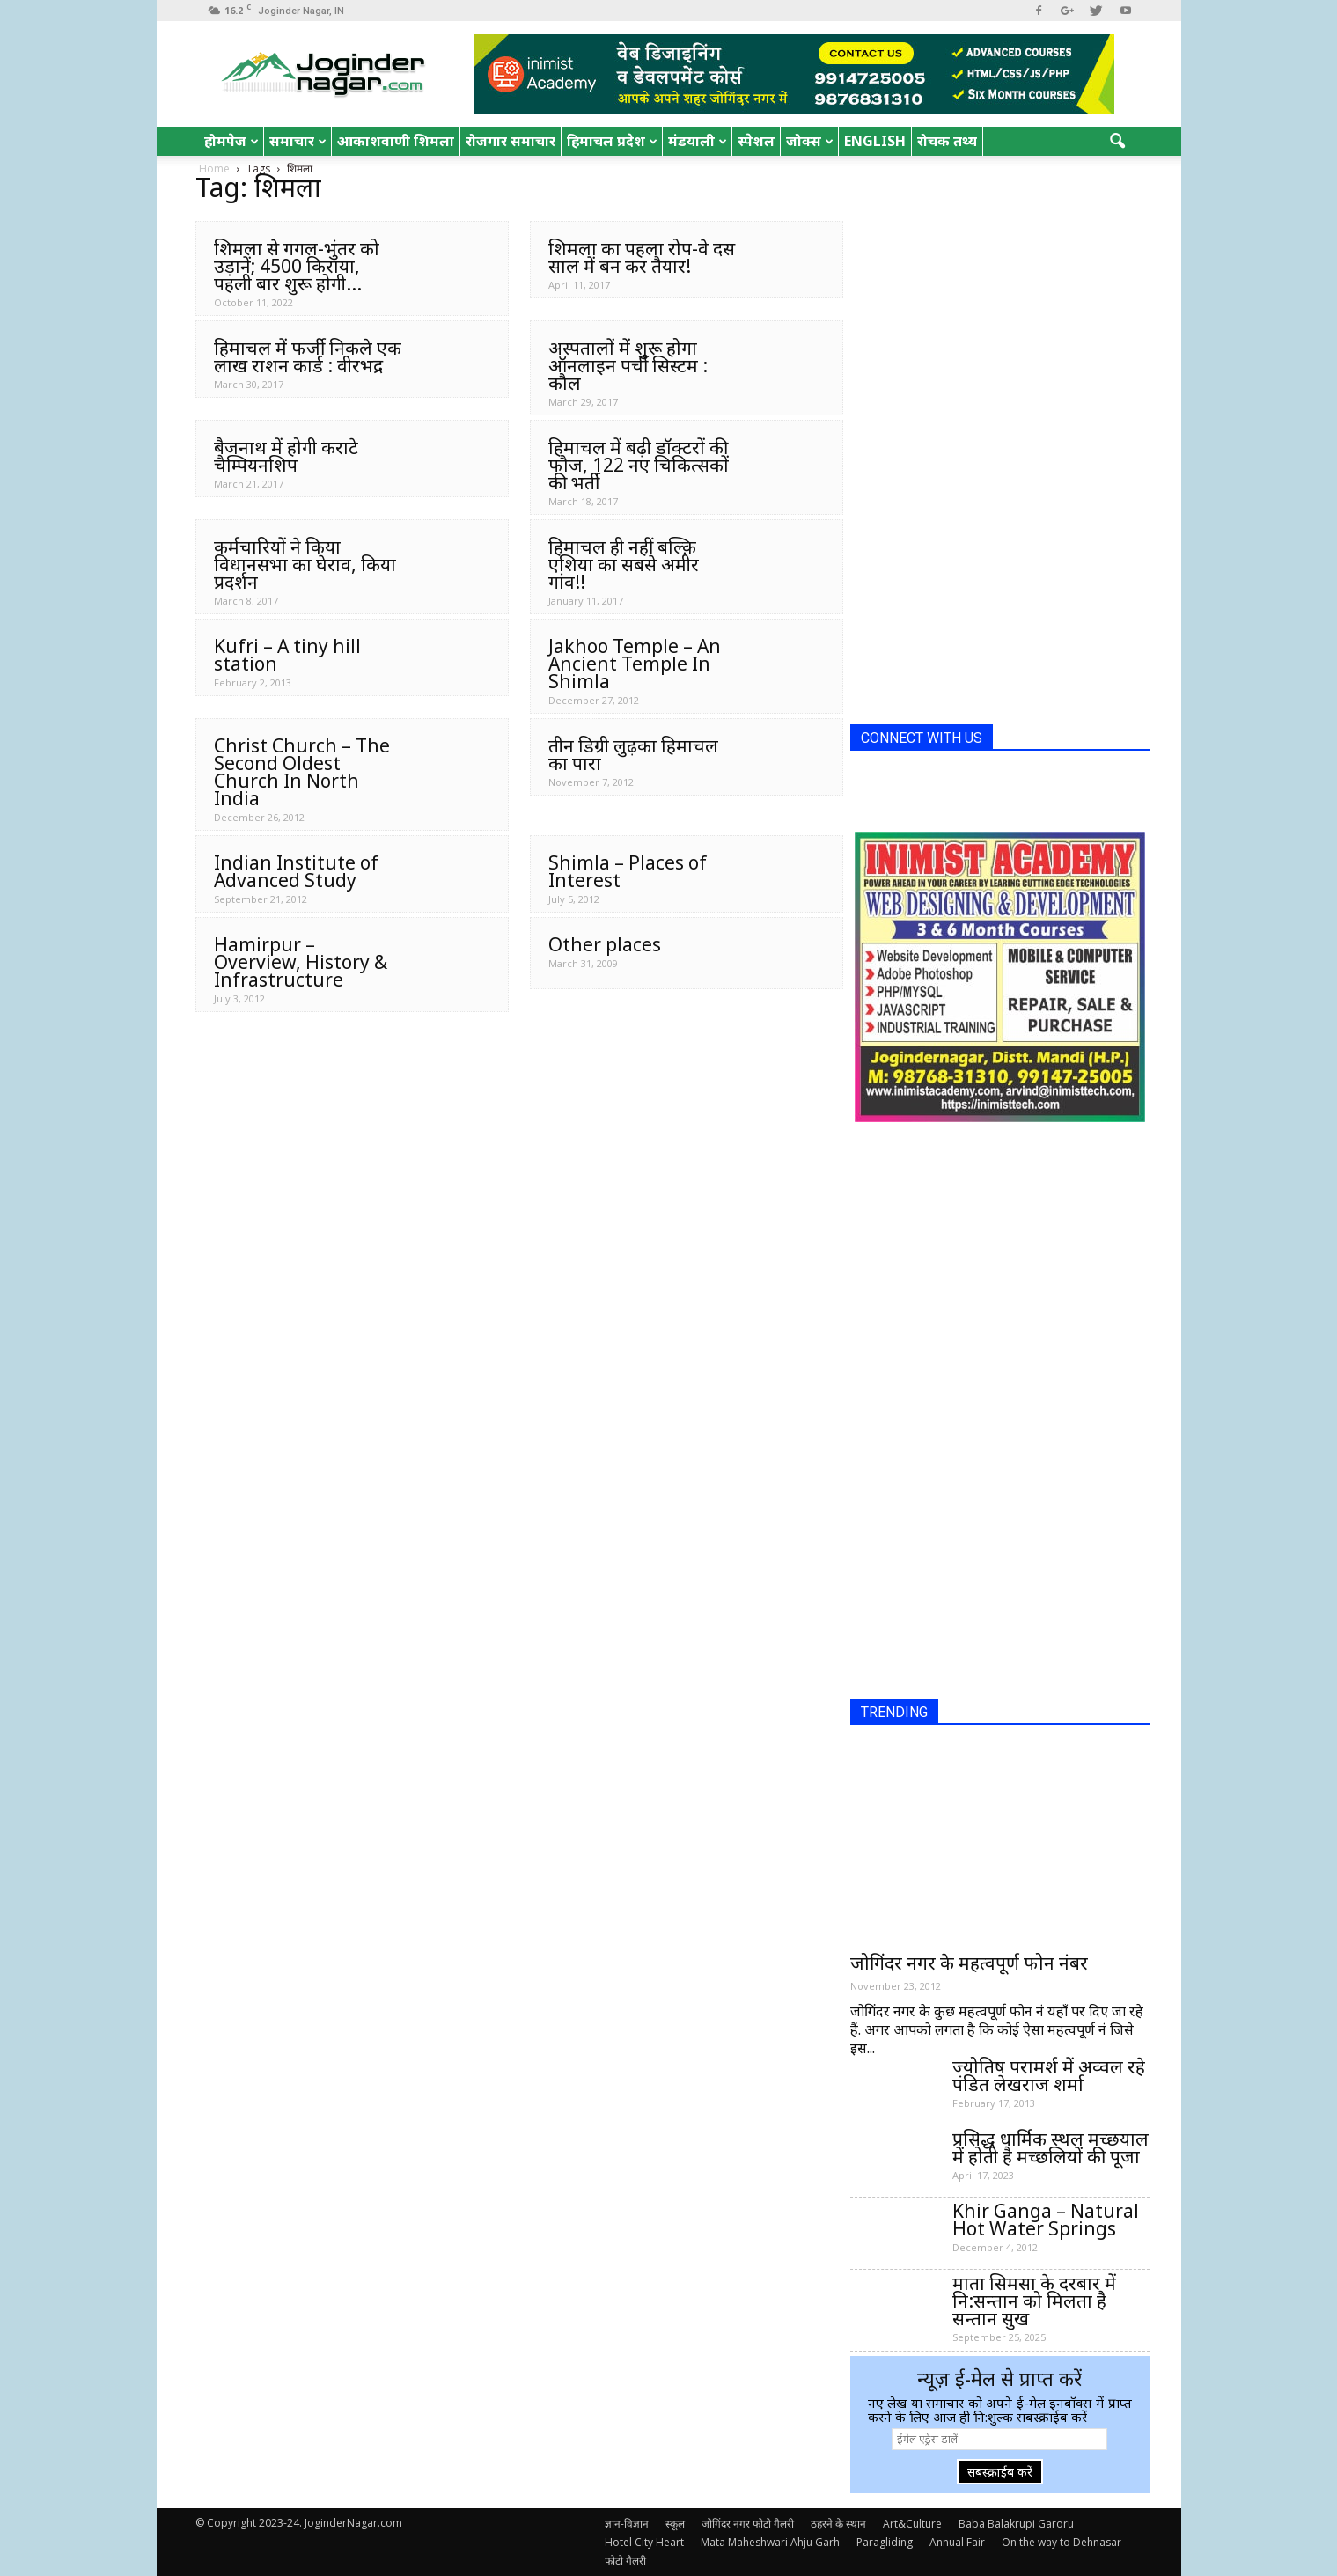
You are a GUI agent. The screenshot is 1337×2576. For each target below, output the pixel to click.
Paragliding (884, 2542)
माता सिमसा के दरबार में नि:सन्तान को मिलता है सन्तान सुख (1034, 2300)
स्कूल (675, 2523)
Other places (604, 944)
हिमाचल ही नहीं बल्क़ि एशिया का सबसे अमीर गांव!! (623, 564)
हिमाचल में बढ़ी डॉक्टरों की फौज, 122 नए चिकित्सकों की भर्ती (638, 465)
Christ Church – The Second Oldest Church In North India (302, 772)
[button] (1118, 142)
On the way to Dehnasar (1061, 2542)
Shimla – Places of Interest (627, 871)
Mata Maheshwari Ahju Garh (770, 2542)
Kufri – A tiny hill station (287, 655)
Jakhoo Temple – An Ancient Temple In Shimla (634, 664)
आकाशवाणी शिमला (395, 140)
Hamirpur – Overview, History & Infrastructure (300, 962)
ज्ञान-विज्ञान (627, 2523)
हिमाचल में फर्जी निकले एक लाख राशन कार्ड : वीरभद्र (307, 356)
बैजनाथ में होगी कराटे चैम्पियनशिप (286, 456)
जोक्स (810, 140)
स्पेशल (756, 140)
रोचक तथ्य (947, 140)
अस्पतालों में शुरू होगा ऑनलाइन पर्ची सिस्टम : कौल (628, 365)
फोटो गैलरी (625, 2560)
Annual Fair (957, 2542)
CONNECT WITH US (921, 737)
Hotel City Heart (644, 2542)
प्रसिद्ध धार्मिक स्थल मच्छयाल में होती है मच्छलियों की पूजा (1050, 2147)
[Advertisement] (982, 447)
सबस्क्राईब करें (999, 2471)
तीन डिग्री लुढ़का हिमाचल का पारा (633, 754)
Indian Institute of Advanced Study (296, 871)
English (875, 140)
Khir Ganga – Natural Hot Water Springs (1045, 2219)
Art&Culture (912, 2523)
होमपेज (231, 140)
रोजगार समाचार (510, 140)
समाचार (298, 140)
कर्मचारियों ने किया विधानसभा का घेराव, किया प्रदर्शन (305, 564)
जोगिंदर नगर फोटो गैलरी (748, 2523)
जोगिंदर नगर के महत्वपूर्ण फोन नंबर (969, 1962)
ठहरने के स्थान (838, 2523)
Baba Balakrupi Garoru (1016, 2523)
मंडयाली (697, 140)
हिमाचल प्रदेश (612, 140)
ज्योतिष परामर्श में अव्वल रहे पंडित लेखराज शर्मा (1048, 2075)
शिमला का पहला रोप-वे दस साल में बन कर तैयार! (641, 257)
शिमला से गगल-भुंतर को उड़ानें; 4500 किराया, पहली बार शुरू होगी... (296, 266)
